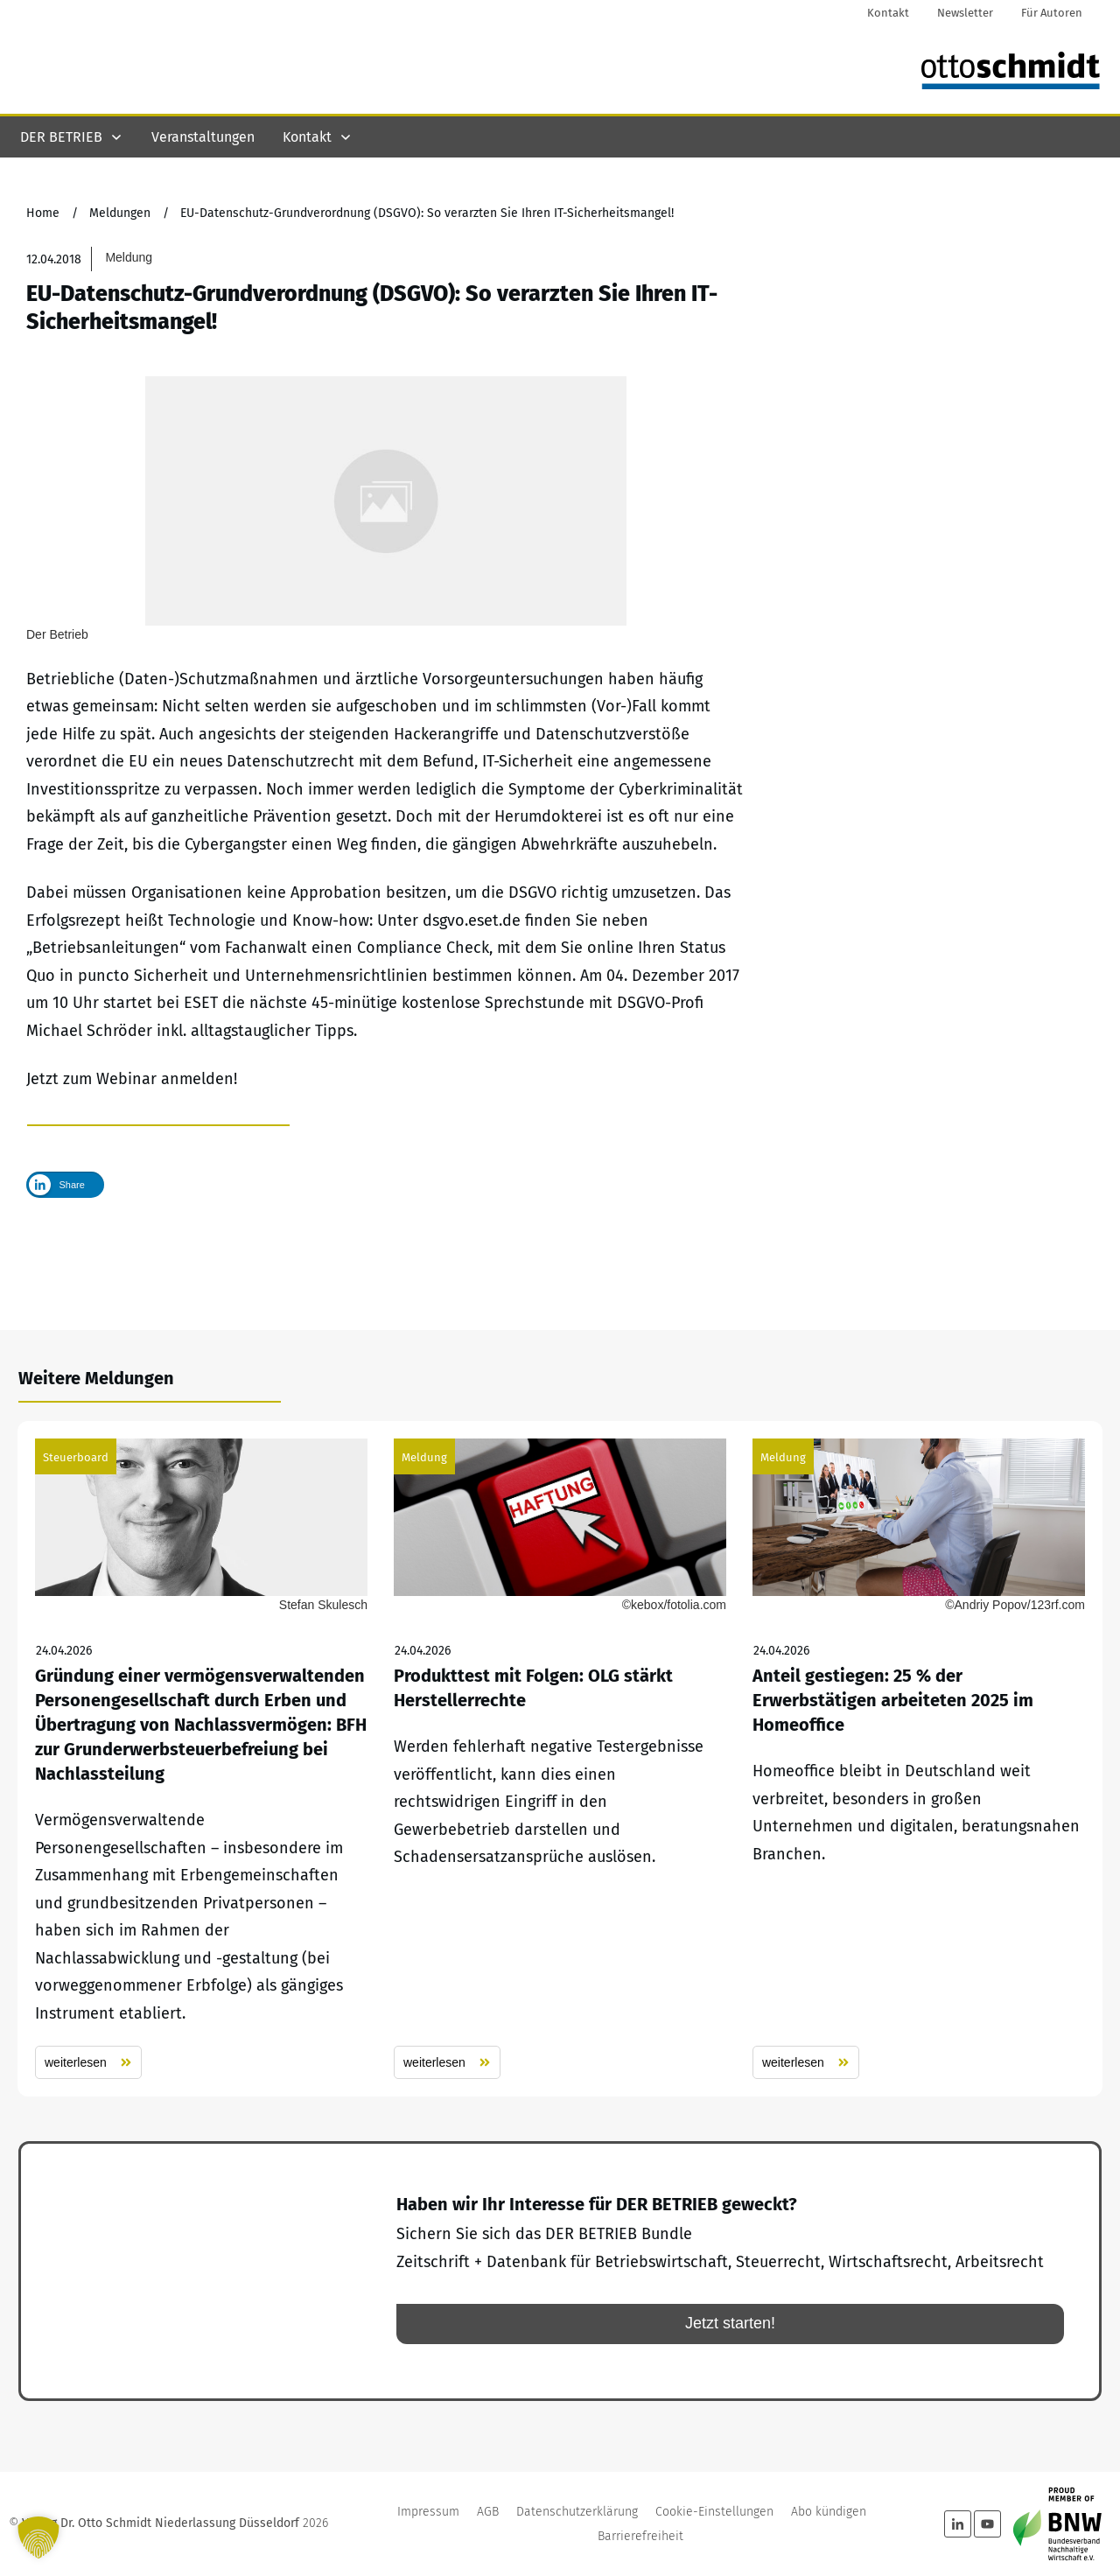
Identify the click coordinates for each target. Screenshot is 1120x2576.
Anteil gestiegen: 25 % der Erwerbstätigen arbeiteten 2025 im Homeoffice (918, 1759)
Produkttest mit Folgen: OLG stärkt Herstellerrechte (560, 1759)
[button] (38, 2537)
